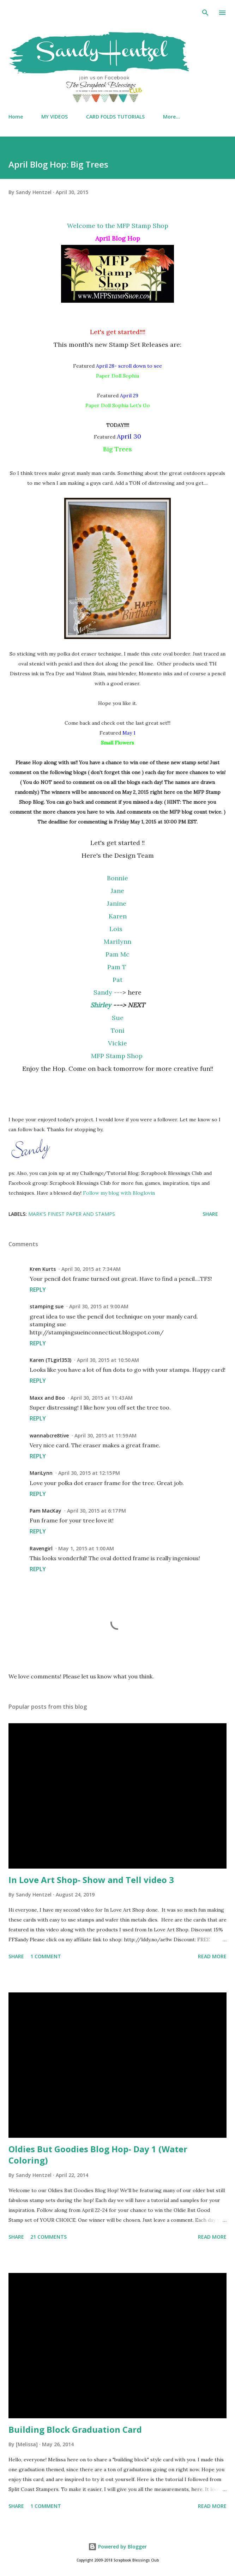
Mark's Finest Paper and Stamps (71, 1214)
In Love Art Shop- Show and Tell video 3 (91, 1880)
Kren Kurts (43, 1269)
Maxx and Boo (47, 1397)
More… (171, 116)
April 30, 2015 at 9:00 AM (98, 1306)
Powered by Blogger (117, 2546)
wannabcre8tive (49, 1435)
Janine (117, 903)
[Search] (205, 12)
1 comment (45, 1956)
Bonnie (117, 878)
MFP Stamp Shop (117, 1056)
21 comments (48, 2236)
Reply (38, 1289)
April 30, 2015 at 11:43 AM (102, 1397)
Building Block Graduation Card (75, 2429)
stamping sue (47, 1306)
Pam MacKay (45, 1510)
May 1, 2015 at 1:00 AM (86, 1548)
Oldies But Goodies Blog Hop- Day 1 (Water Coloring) (97, 2154)
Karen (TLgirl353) (50, 1360)
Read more (212, 1956)
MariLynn (41, 1473)
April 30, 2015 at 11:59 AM (105, 1435)
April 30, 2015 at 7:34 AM (91, 1269)
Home (15, 116)
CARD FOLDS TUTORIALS (115, 116)
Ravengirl (41, 1548)
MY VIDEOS (54, 116)
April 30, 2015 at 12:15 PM (89, 1473)
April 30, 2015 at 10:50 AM (108, 1360)
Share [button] (210, 1214)
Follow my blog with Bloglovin (119, 1193)
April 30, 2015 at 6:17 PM (96, 1510)
